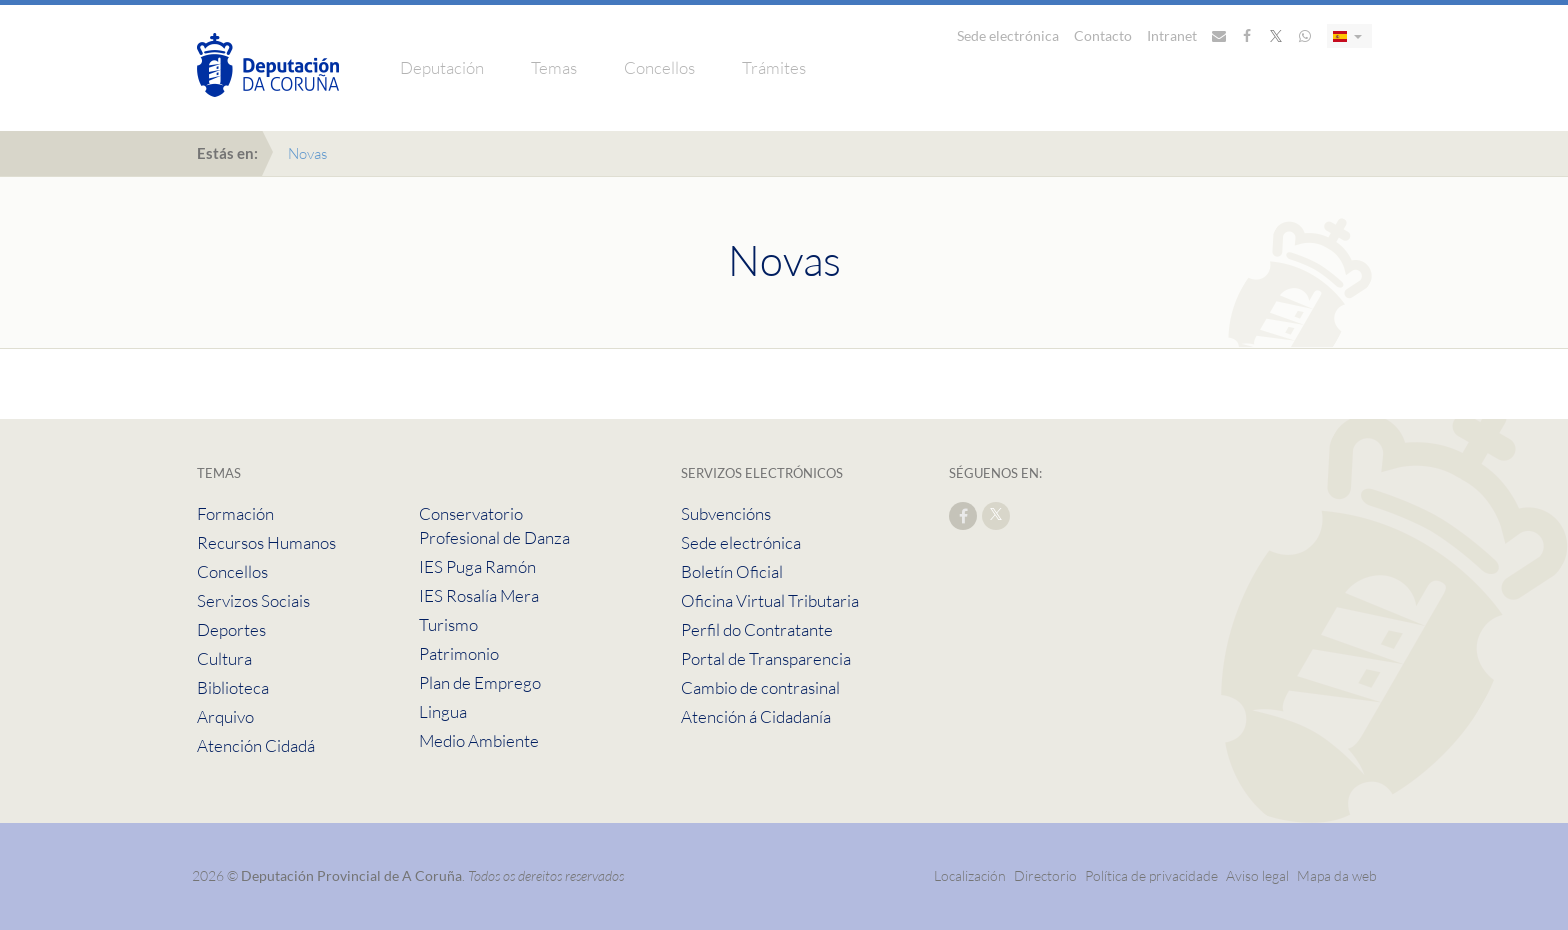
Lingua (443, 711)
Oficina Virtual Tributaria (770, 600)
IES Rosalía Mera (479, 595)
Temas (554, 67)
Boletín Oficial (732, 571)
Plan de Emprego (480, 682)
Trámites (774, 67)
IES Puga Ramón (477, 566)
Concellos (659, 67)
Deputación (442, 67)
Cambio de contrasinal (760, 687)
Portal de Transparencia (766, 658)
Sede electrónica (1008, 35)
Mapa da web (1337, 875)
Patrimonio (459, 653)
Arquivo (225, 716)
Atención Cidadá (256, 745)
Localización (970, 875)
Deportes (231, 629)
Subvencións (726, 513)
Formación (235, 513)
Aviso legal (1257, 875)
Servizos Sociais (253, 600)
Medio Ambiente (479, 740)
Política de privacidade (1153, 875)
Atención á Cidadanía (756, 716)
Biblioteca (233, 687)
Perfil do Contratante (757, 629)
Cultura (224, 658)
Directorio (1045, 875)
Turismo (448, 624)
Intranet (1172, 35)
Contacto (1103, 35)
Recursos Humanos (266, 542)
